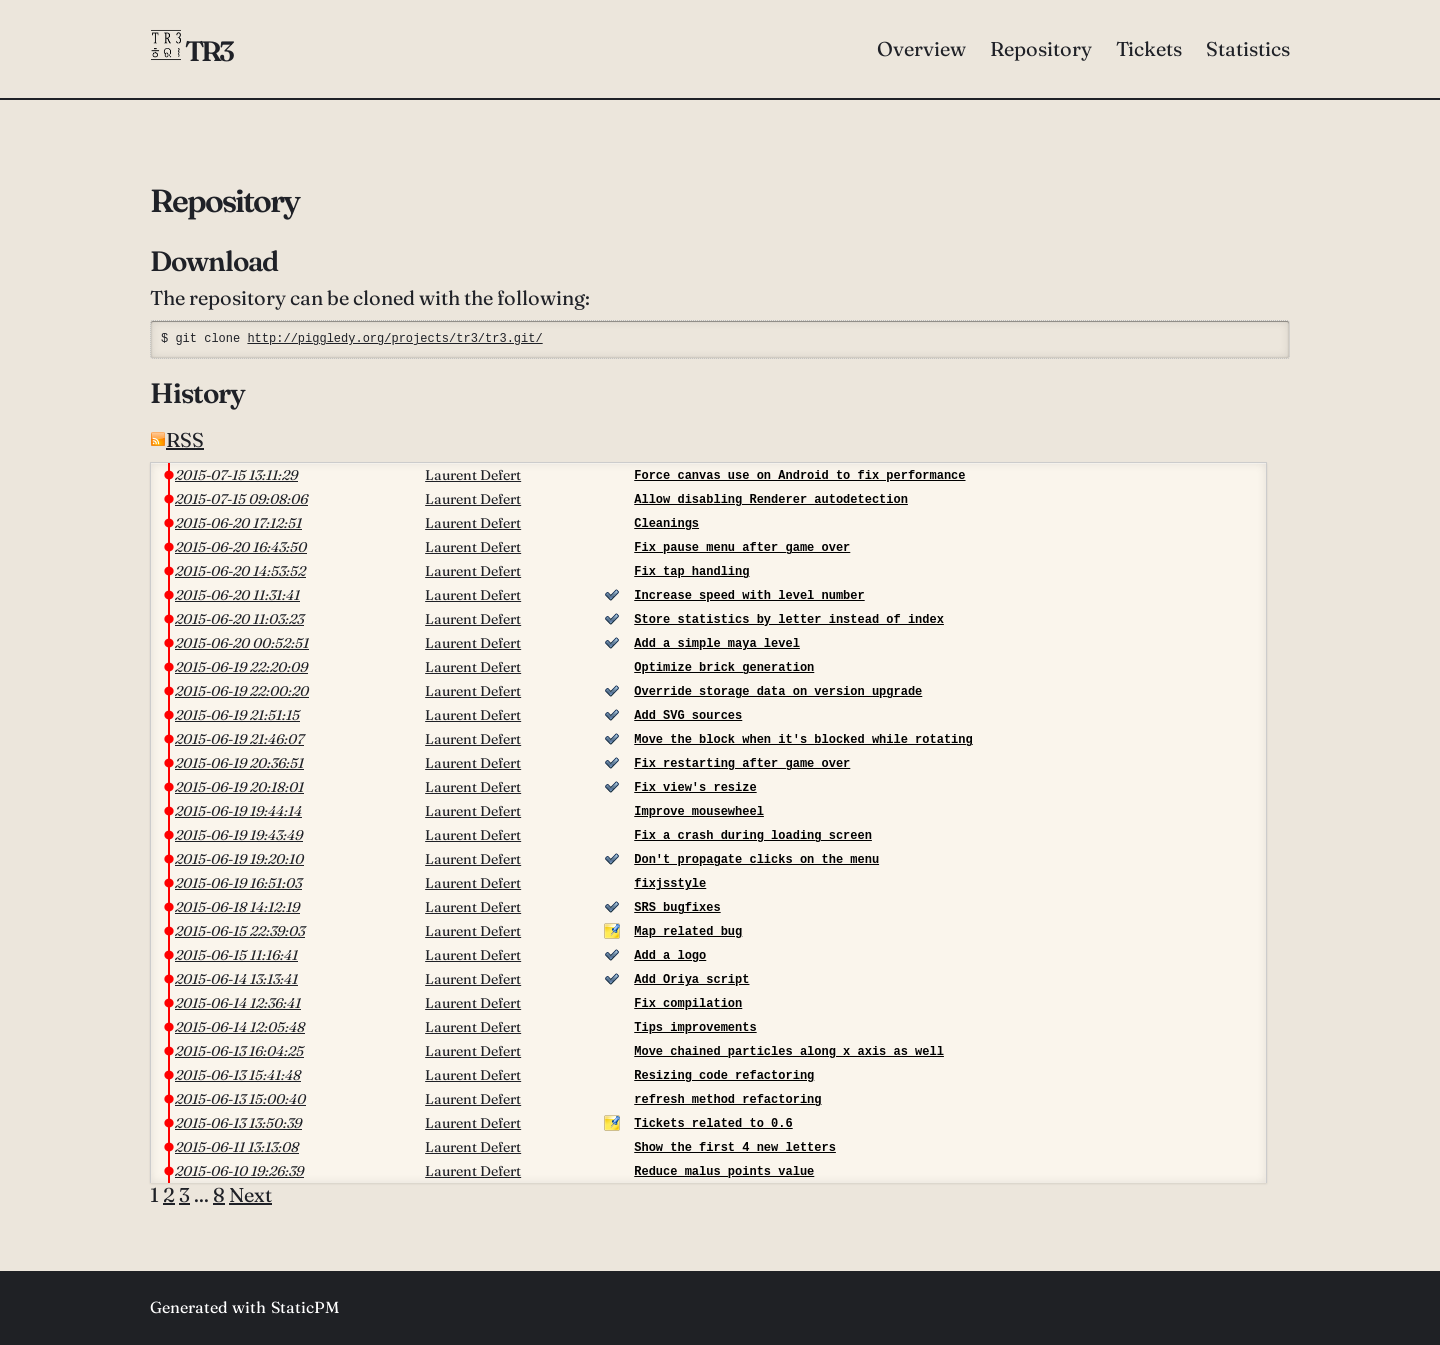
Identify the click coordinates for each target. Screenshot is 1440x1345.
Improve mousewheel (699, 811)
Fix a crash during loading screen (753, 835)
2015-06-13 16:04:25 (239, 1051)
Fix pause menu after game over (742, 547)
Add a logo (670, 955)
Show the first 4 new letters (735, 1147)
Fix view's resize (695, 787)
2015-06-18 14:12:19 (237, 907)
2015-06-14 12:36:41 (238, 1003)
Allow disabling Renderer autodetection (771, 499)
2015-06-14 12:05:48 (240, 1027)
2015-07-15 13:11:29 (236, 475)
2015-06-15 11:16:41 (236, 955)
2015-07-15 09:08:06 (241, 499)
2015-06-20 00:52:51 (242, 643)
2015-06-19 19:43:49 (239, 835)
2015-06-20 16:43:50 (241, 547)
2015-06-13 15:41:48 (238, 1075)
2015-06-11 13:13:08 (237, 1147)
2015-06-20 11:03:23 (239, 619)
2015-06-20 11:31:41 (237, 595)
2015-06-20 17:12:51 (238, 523)
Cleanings (666, 523)
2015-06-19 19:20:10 (239, 859)
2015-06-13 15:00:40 (240, 1099)
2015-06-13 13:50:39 (238, 1123)
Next (250, 1194)
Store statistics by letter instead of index (789, 619)
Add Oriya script (691, 979)
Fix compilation (688, 1003)
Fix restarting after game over (742, 763)
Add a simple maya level (717, 643)
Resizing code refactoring (724, 1075)
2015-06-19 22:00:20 (242, 691)
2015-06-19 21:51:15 (237, 715)
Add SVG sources (688, 715)
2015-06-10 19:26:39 (239, 1171)
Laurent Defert (473, 475)
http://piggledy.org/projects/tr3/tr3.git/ (394, 338)
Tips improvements (695, 1027)
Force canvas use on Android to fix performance (799, 475)
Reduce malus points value (724, 1171)
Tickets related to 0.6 (713, 1123)
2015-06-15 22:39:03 (240, 931)
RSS (177, 439)
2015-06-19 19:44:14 (238, 811)
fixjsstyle (670, 883)
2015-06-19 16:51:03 (238, 883)
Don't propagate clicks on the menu (756, 859)
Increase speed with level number (749, 595)
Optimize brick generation (724, 667)
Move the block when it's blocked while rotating (803, 739)
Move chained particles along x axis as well (789, 1051)
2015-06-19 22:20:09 (241, 667)
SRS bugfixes (677, 907)
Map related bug (688, 931)
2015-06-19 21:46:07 (239, 739)
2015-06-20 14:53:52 (240, 571)
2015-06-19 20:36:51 (239, 763)
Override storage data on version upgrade (778, 691)
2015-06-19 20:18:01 (239, 787)
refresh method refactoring (727, 1099)
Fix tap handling (691, 571)
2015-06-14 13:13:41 (236, 979)
